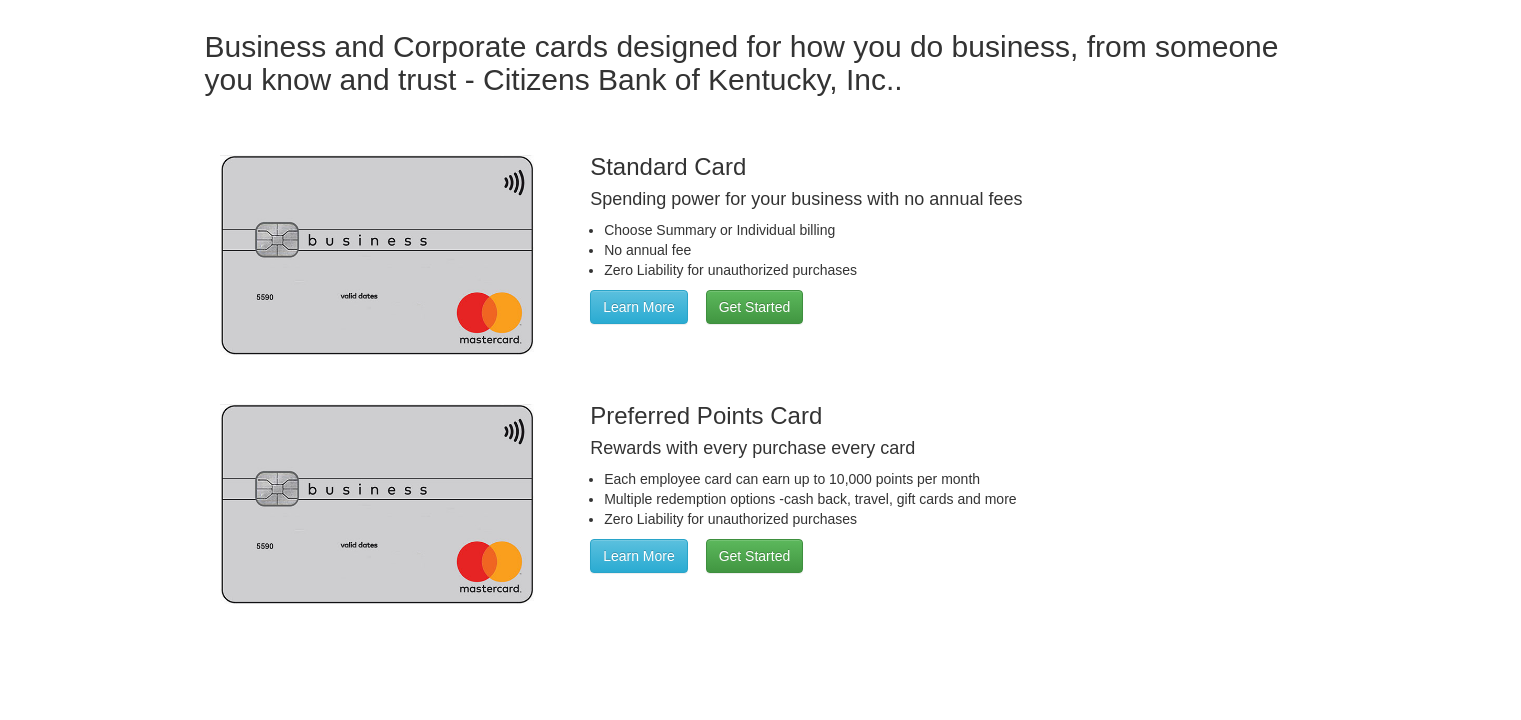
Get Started (755, 307)
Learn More (639, 307)
